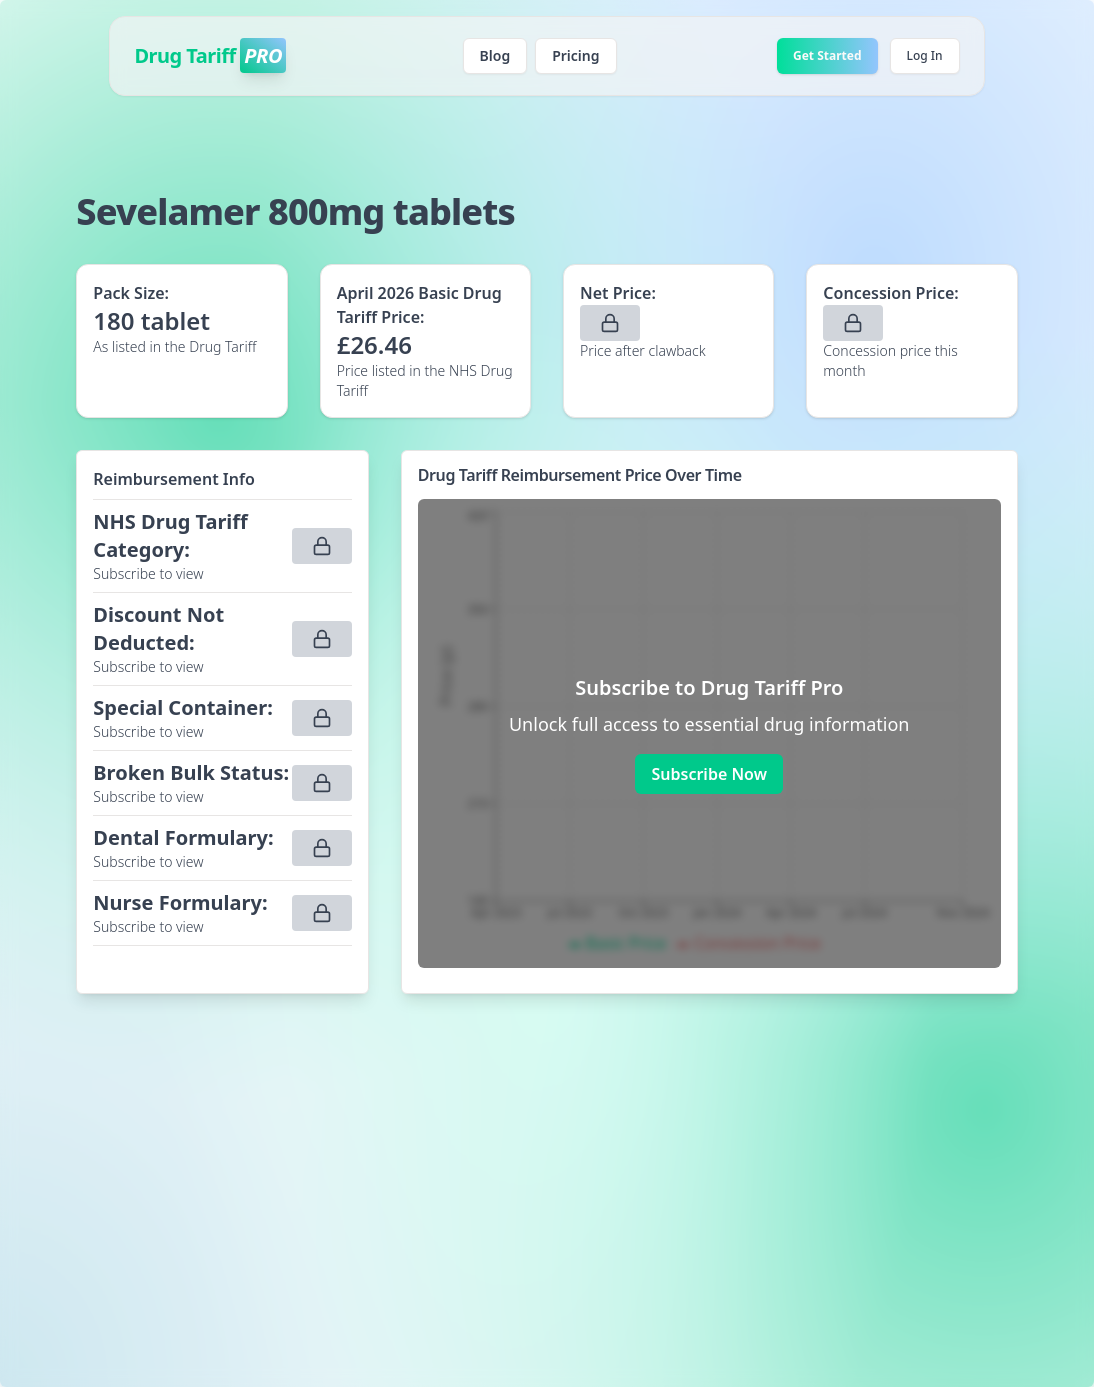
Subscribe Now (708, 774)
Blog (495, 55)
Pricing (575, 55)
